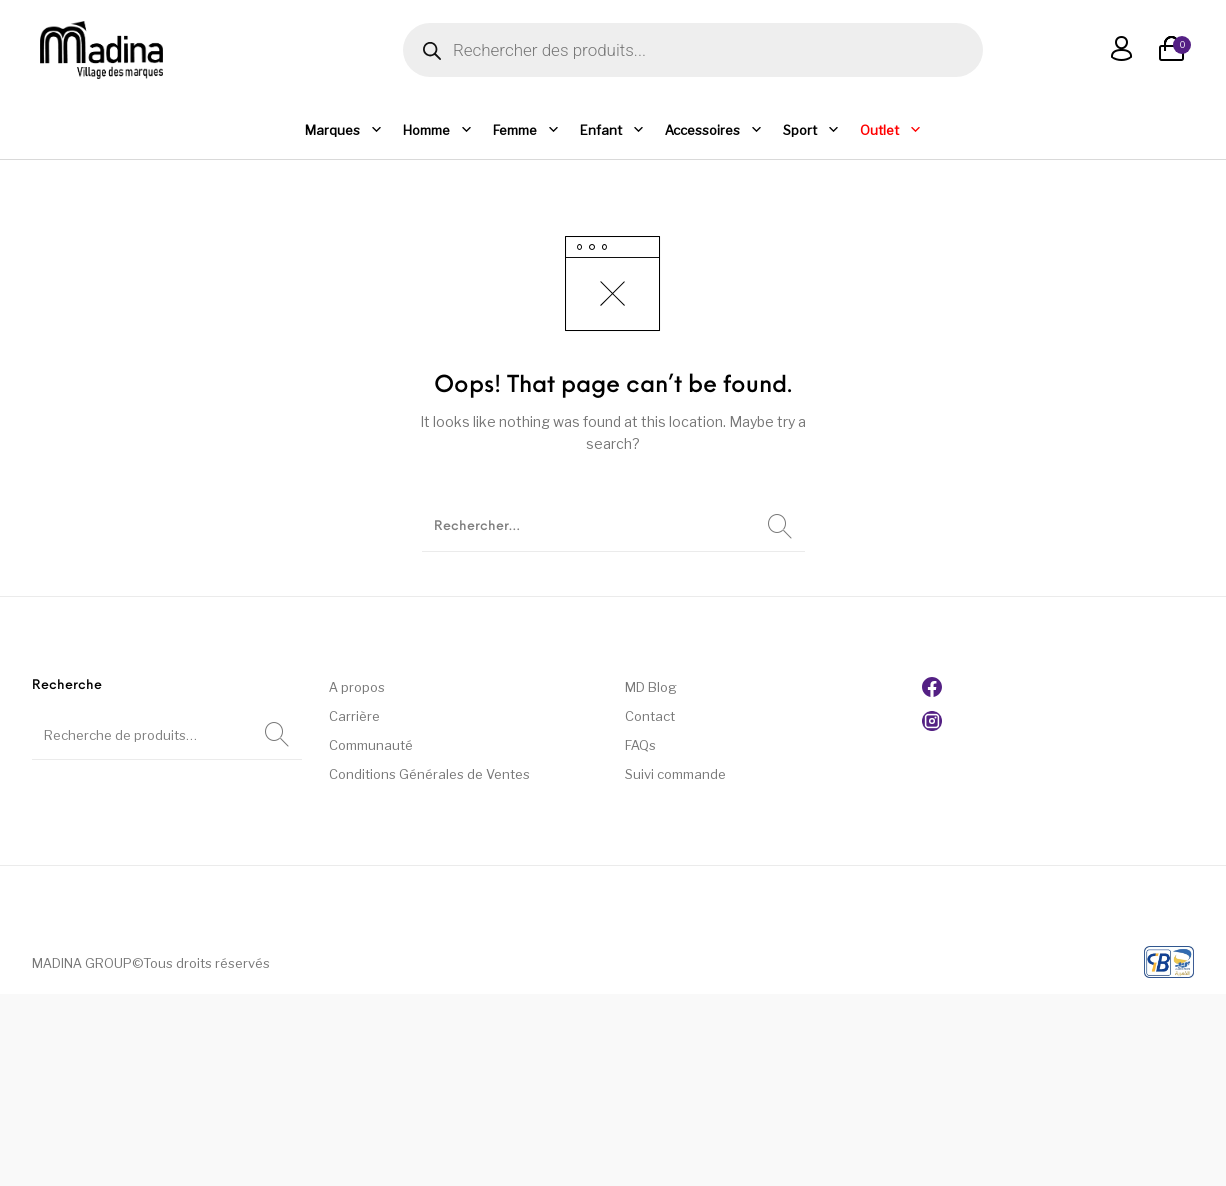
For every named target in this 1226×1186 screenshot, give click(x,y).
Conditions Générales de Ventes (429, 774)
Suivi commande (675, 774)
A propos (357, 687)
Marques (344, 130)
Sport (811, 130)
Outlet (891, 130)
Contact (650, 716)
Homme (438, 130)
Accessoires (714, 130)
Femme (526, 130)
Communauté (371, 745)
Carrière (354, 716)
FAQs (640, 745)
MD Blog (651, 687)
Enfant (612, 130)
